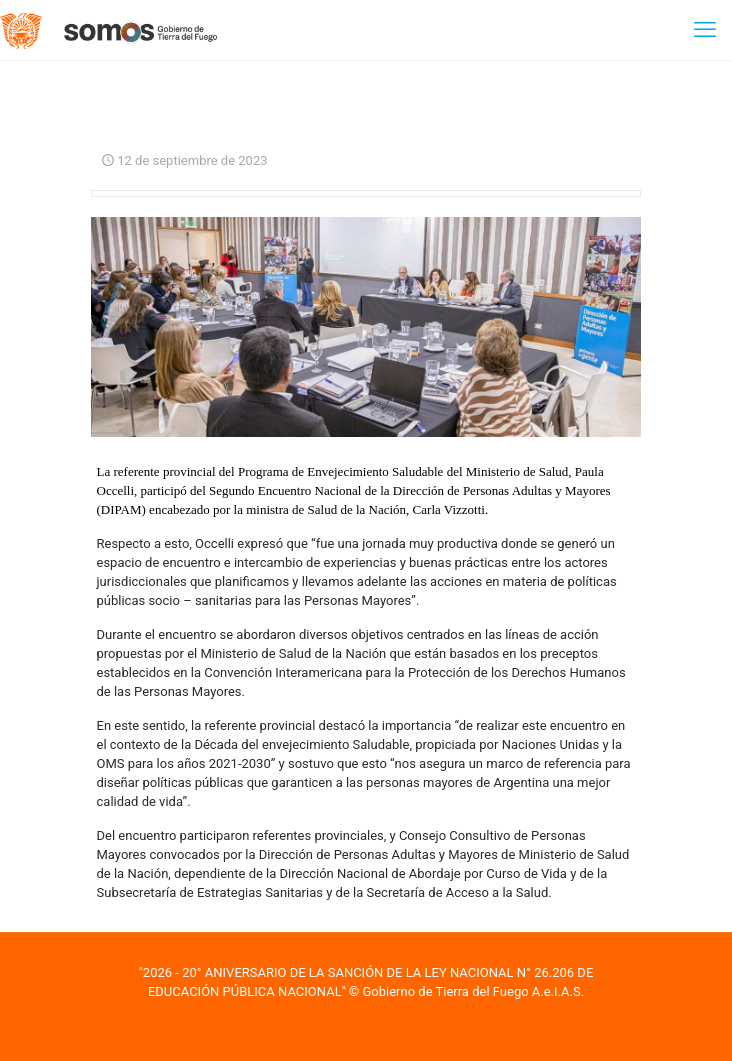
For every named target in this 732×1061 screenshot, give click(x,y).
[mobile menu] (705, 30)
